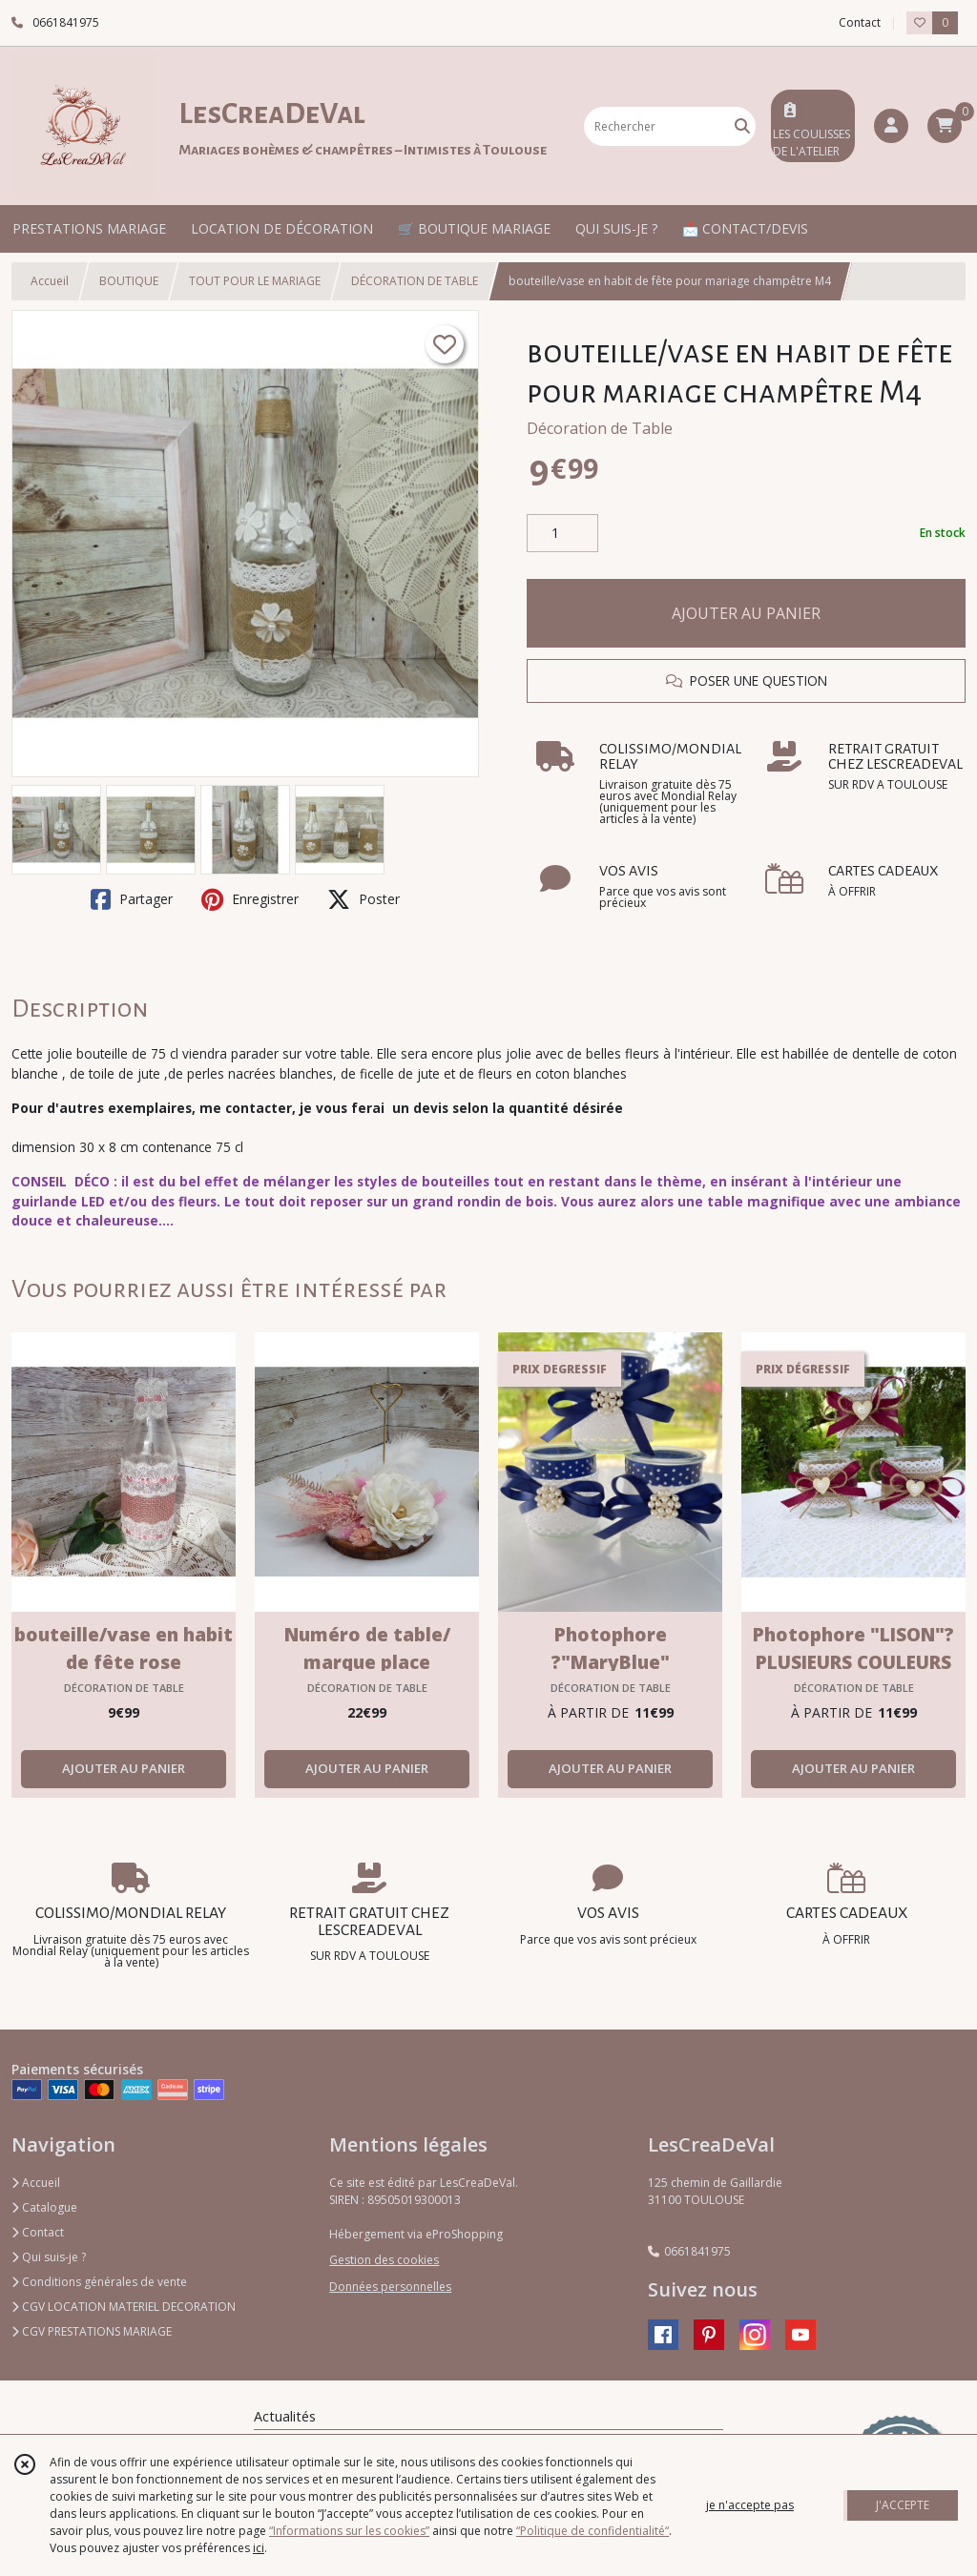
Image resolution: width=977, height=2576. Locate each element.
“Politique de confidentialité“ (592, 2531)
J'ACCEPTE (902, 2505)
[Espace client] (891, 126)
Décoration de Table (600, 428)
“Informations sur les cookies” (349, 2531)
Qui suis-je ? (48, 2257)
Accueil (50, 281)
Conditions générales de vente (99, 2282)
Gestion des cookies (384, 2260)
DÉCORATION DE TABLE (414, 281)
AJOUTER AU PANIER (746, 613)
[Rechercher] (742, 126)
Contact (860, 22)
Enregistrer (250, 899)
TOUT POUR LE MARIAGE (255, 281)
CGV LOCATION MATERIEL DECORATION (123, 2306)
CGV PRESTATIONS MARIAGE (91, 2331)
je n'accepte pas (750, 2505)
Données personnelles (390, 2286)
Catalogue (44, 2207)
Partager (132, 899)
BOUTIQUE (128, 281)
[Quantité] (562, 533)
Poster (363, 899)
